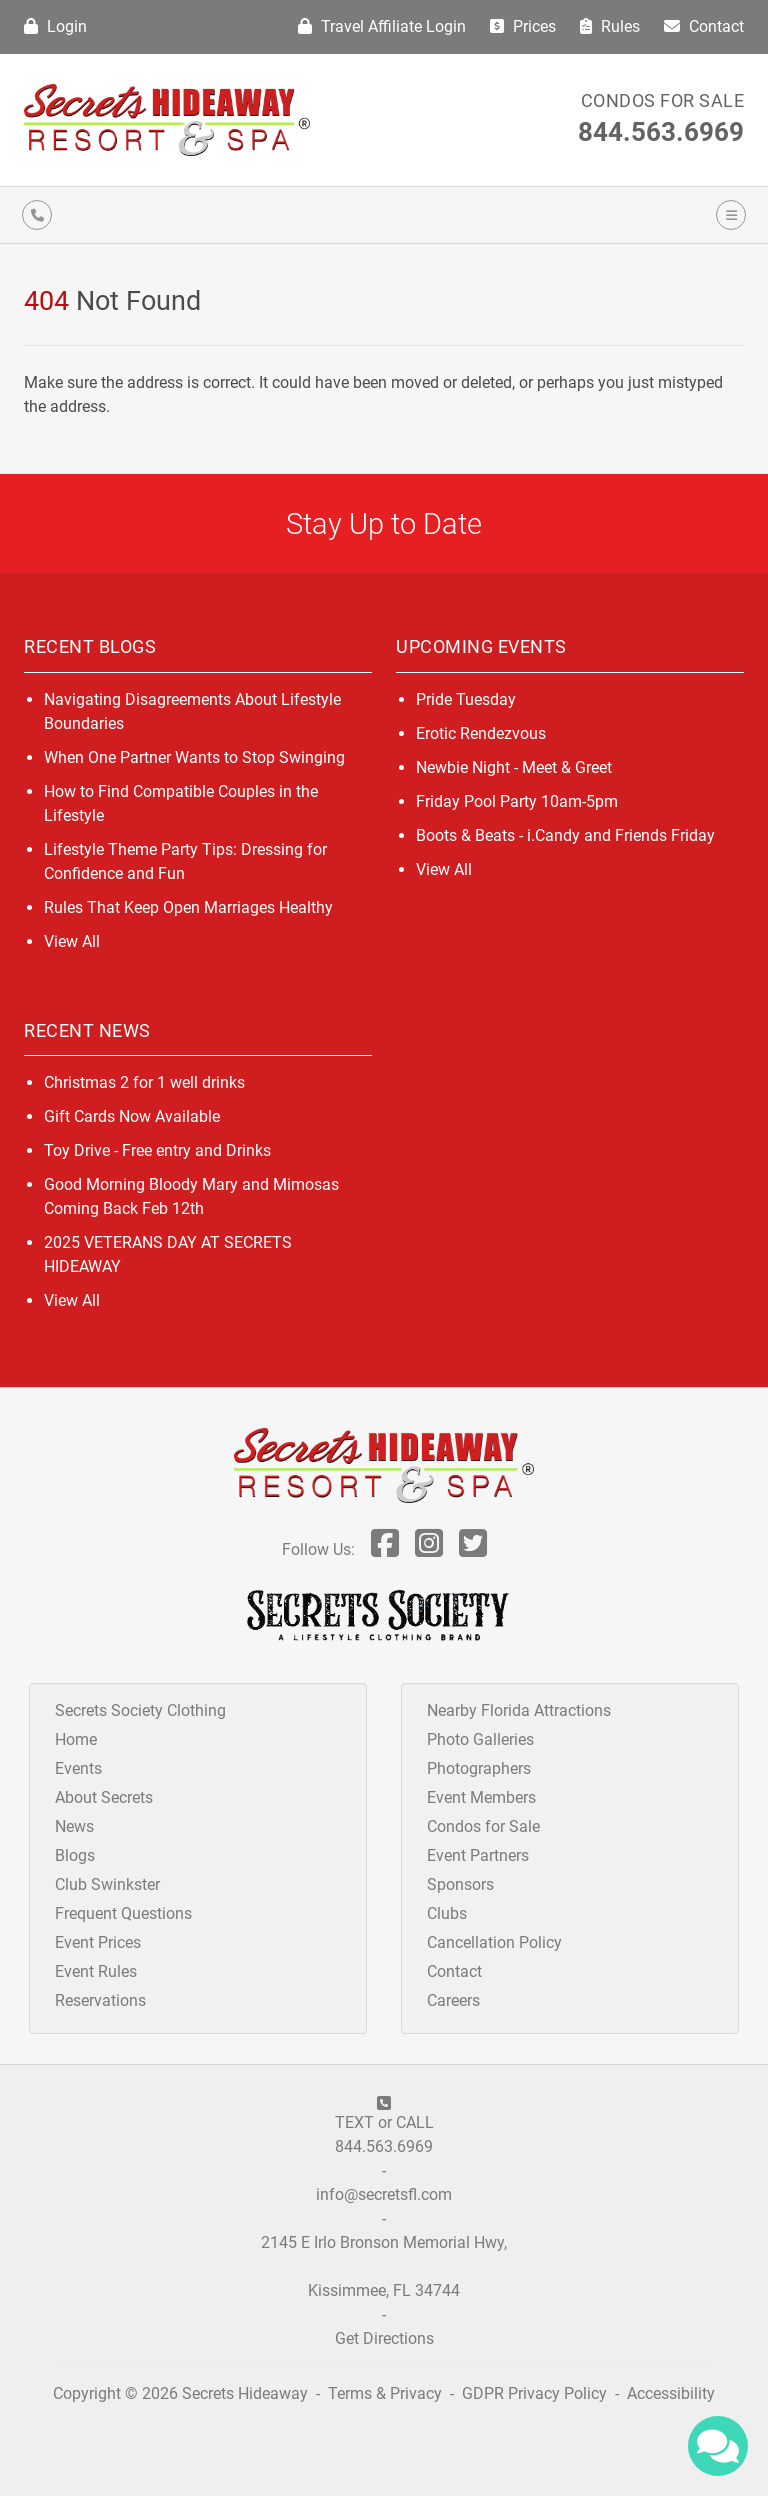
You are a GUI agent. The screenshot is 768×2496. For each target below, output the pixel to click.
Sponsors (460, 1884)
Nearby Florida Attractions (519, 1710)
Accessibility (671, 2393)
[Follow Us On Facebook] (385, 1549)
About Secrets (104, 1797)
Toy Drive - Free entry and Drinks (157, 1150)
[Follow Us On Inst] (429, 1549)
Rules (610, 26)
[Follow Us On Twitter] (473, 1549)
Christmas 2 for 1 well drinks (144, 1082)
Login (55, 26)
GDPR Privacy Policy (536, 2393)
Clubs (447, 1913)
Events (78, 1768)
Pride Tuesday (466, 699)
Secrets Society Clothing (140, 1710)
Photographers (479, 1768)
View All (72, 941)
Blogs (75, 1855)
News (74, 1826)
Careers (453, 2000)
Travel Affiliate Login (382, 26)
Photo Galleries (480, 1739)
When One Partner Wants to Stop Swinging (194, 757)
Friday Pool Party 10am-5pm (517, 801)
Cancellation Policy (494, 1942)
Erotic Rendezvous (481, 733)
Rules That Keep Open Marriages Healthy (188, 907)
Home (76, 1739)
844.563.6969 (661, 132)
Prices (523, 26)
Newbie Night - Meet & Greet (514, 767)
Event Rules (96, 1971)
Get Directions (384, 2338)
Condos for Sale (663, 100)
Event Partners (478, 1855)
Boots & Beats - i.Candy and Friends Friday (565, 835)
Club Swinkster (107, 1884)
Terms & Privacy (385, 2393)
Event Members (481, 1797)
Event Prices (98, 1942)
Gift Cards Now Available (132, 1116)
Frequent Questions (123, 1913)
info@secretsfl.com (384, 2194)
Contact (704, 26)
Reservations (100, 2000)
